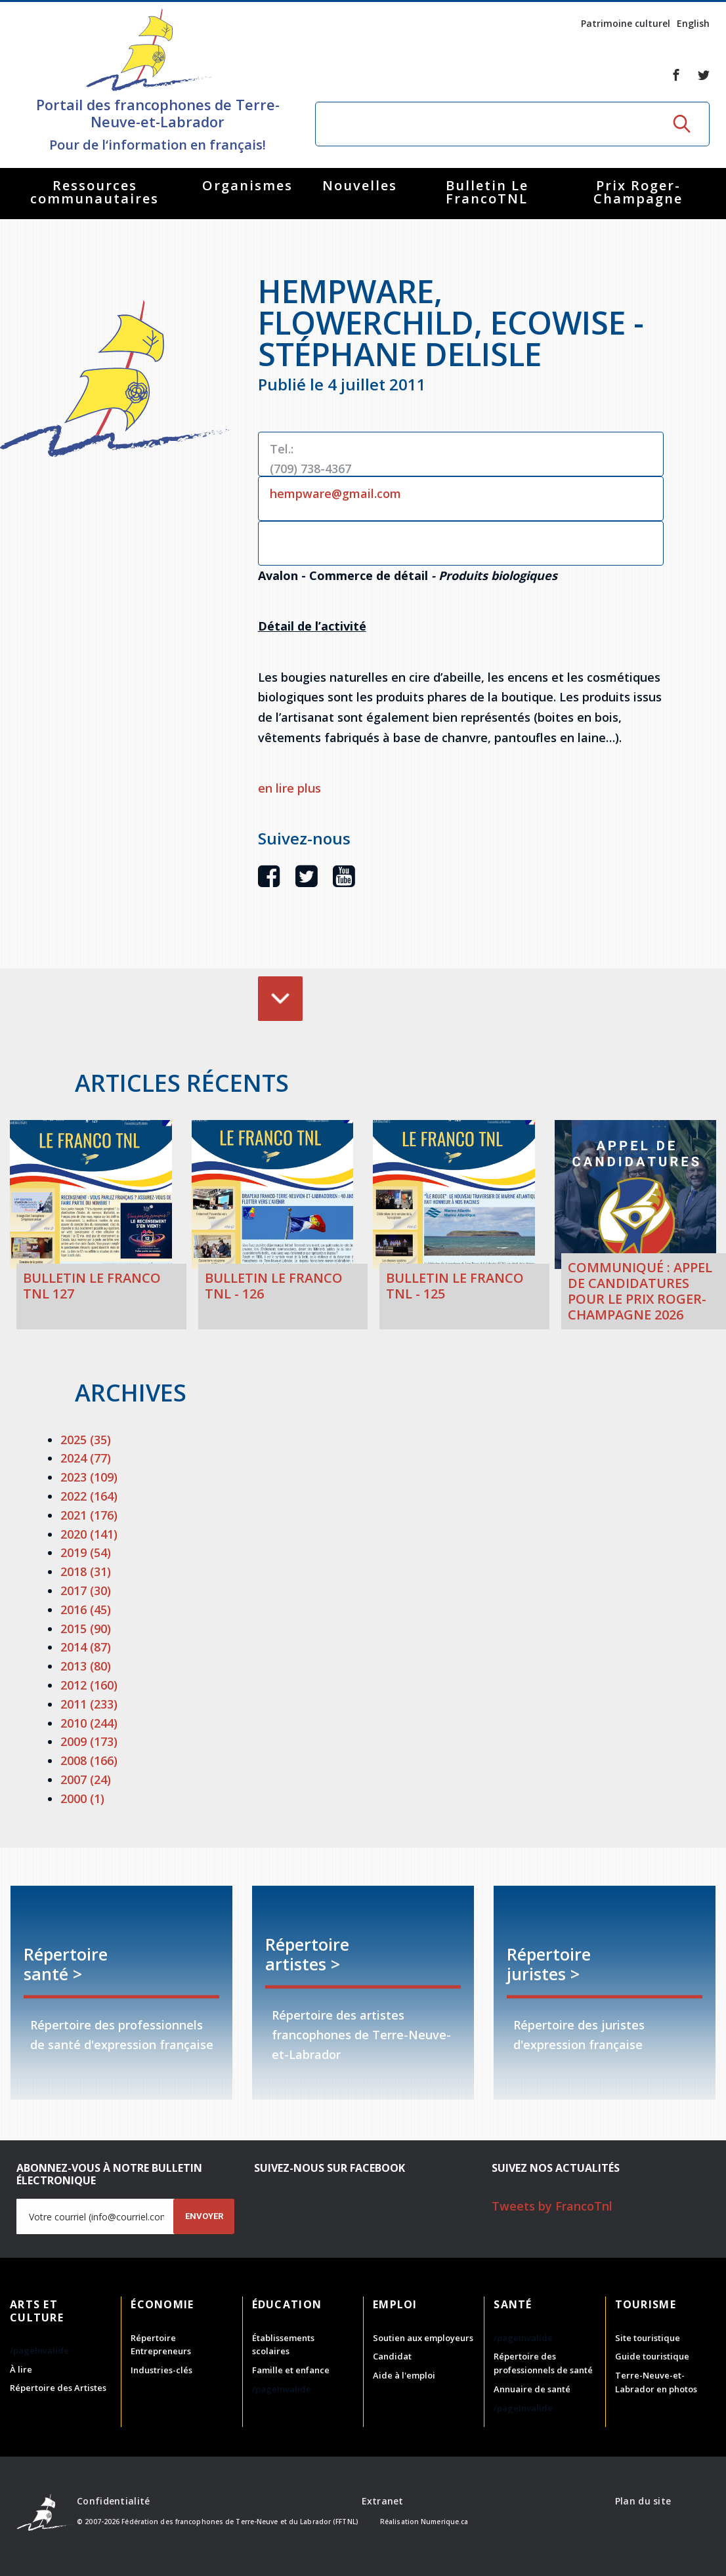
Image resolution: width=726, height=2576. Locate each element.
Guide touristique (652, 2356)
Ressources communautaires (94, 192)
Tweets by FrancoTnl (552, 2206)
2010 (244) (88, 1723)
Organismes (247, 185)
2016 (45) (85, 1609)
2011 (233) (88, 1704)
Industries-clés (161, 2370)
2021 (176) (88, 1515)
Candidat (392, 2356)
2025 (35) (85, 1439)
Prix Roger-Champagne (638, 192)
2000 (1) (82, 1798)
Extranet (383, 2501)
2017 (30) (85, 1590)
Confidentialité (113, 2501)
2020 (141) (88, 1534)
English (693, 23)
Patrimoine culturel (625, 23)
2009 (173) (88, 1741)
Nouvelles (359, 185)
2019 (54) (85, 1552)
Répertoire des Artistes (58, 2388)
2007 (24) (85, 1779)
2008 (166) (88, 1760)
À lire (21, 2369)
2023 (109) (88, 1477)
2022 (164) (88, 1496)
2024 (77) (85, 1458)
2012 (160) (88, 1685)
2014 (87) (85, 1647)
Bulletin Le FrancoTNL (487, 192)
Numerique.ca (444, 2521)
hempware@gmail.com (335, 493)
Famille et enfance (291, 2370)
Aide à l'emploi (404, 2375)
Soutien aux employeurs (423, 2338)
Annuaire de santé (532, 2389)
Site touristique (647, 2338)
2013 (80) (85, 1666)
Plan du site (643, 2501)
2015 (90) (85, 1628)
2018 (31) (85, 1571)
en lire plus (289, 788)
